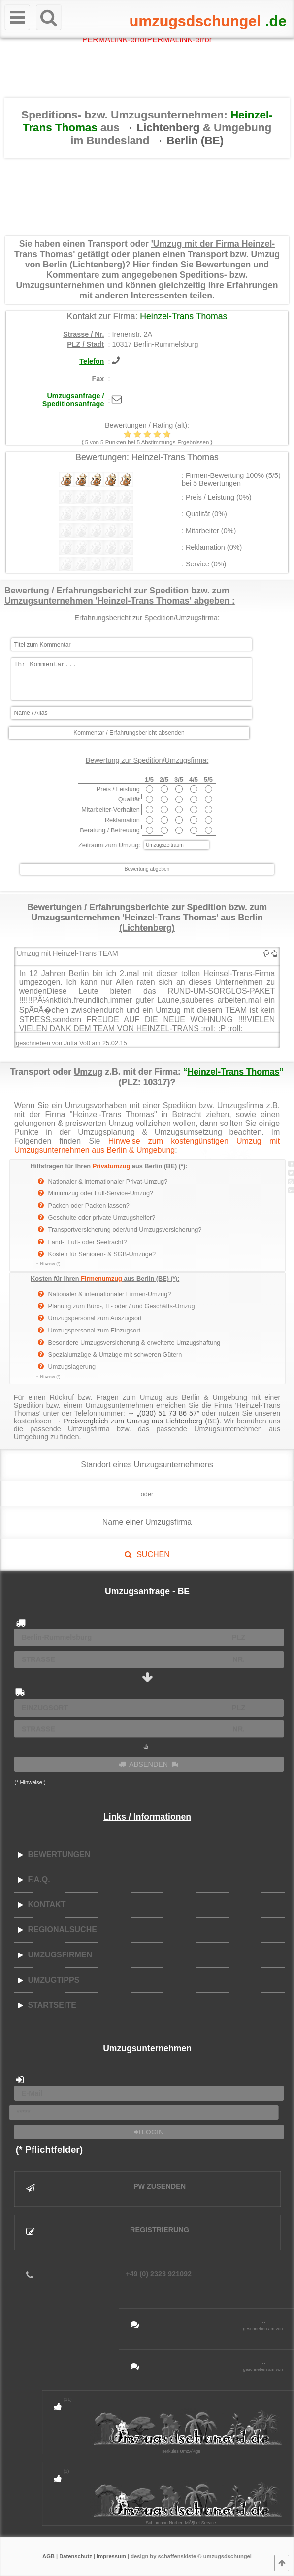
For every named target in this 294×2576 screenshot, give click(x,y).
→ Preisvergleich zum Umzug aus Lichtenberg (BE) (136, 1421)
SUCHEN (147, 1554)
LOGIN (149, 2132)
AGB (48, 2556)
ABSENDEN (149, 1764)
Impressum (111, 2556)
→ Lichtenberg (163, 127)
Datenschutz (75, 2556)
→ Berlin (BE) (188, 140)
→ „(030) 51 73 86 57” (163, 1413)
